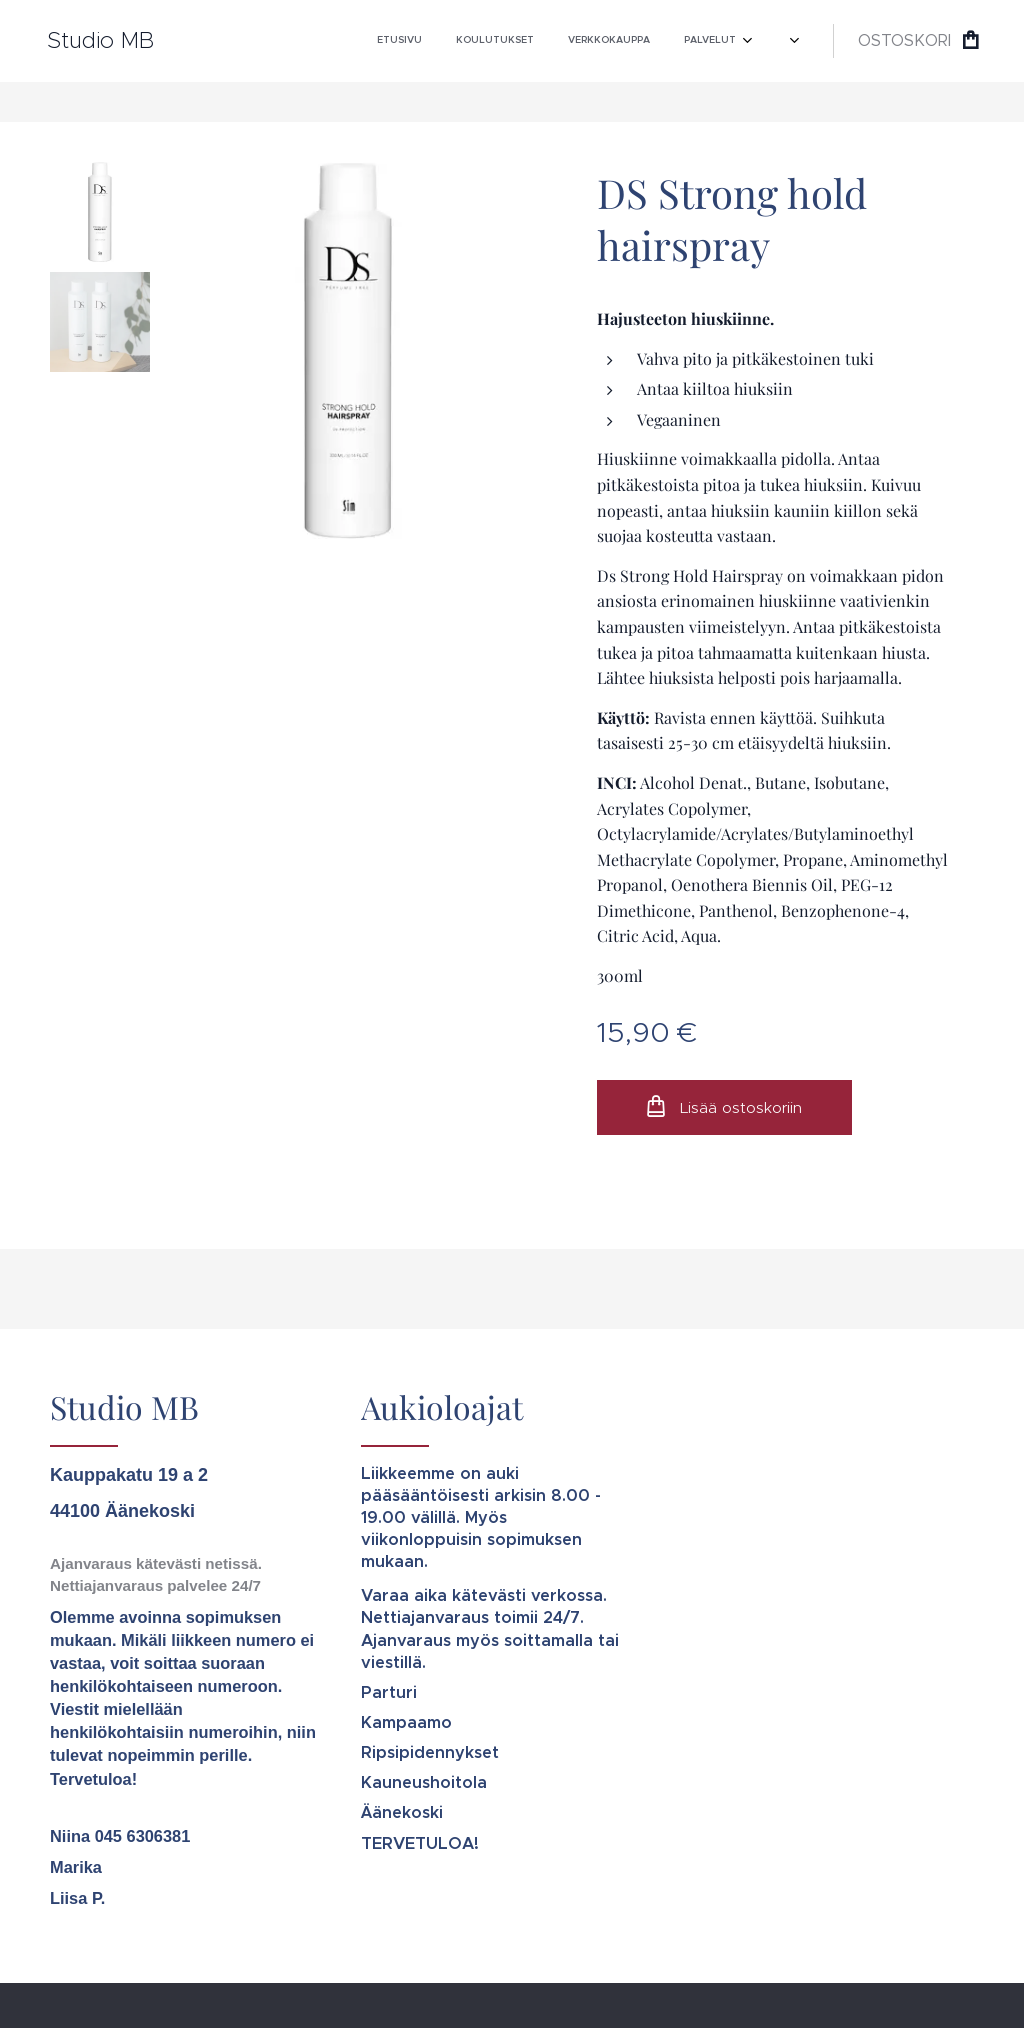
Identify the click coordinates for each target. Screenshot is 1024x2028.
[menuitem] (545, 41)
